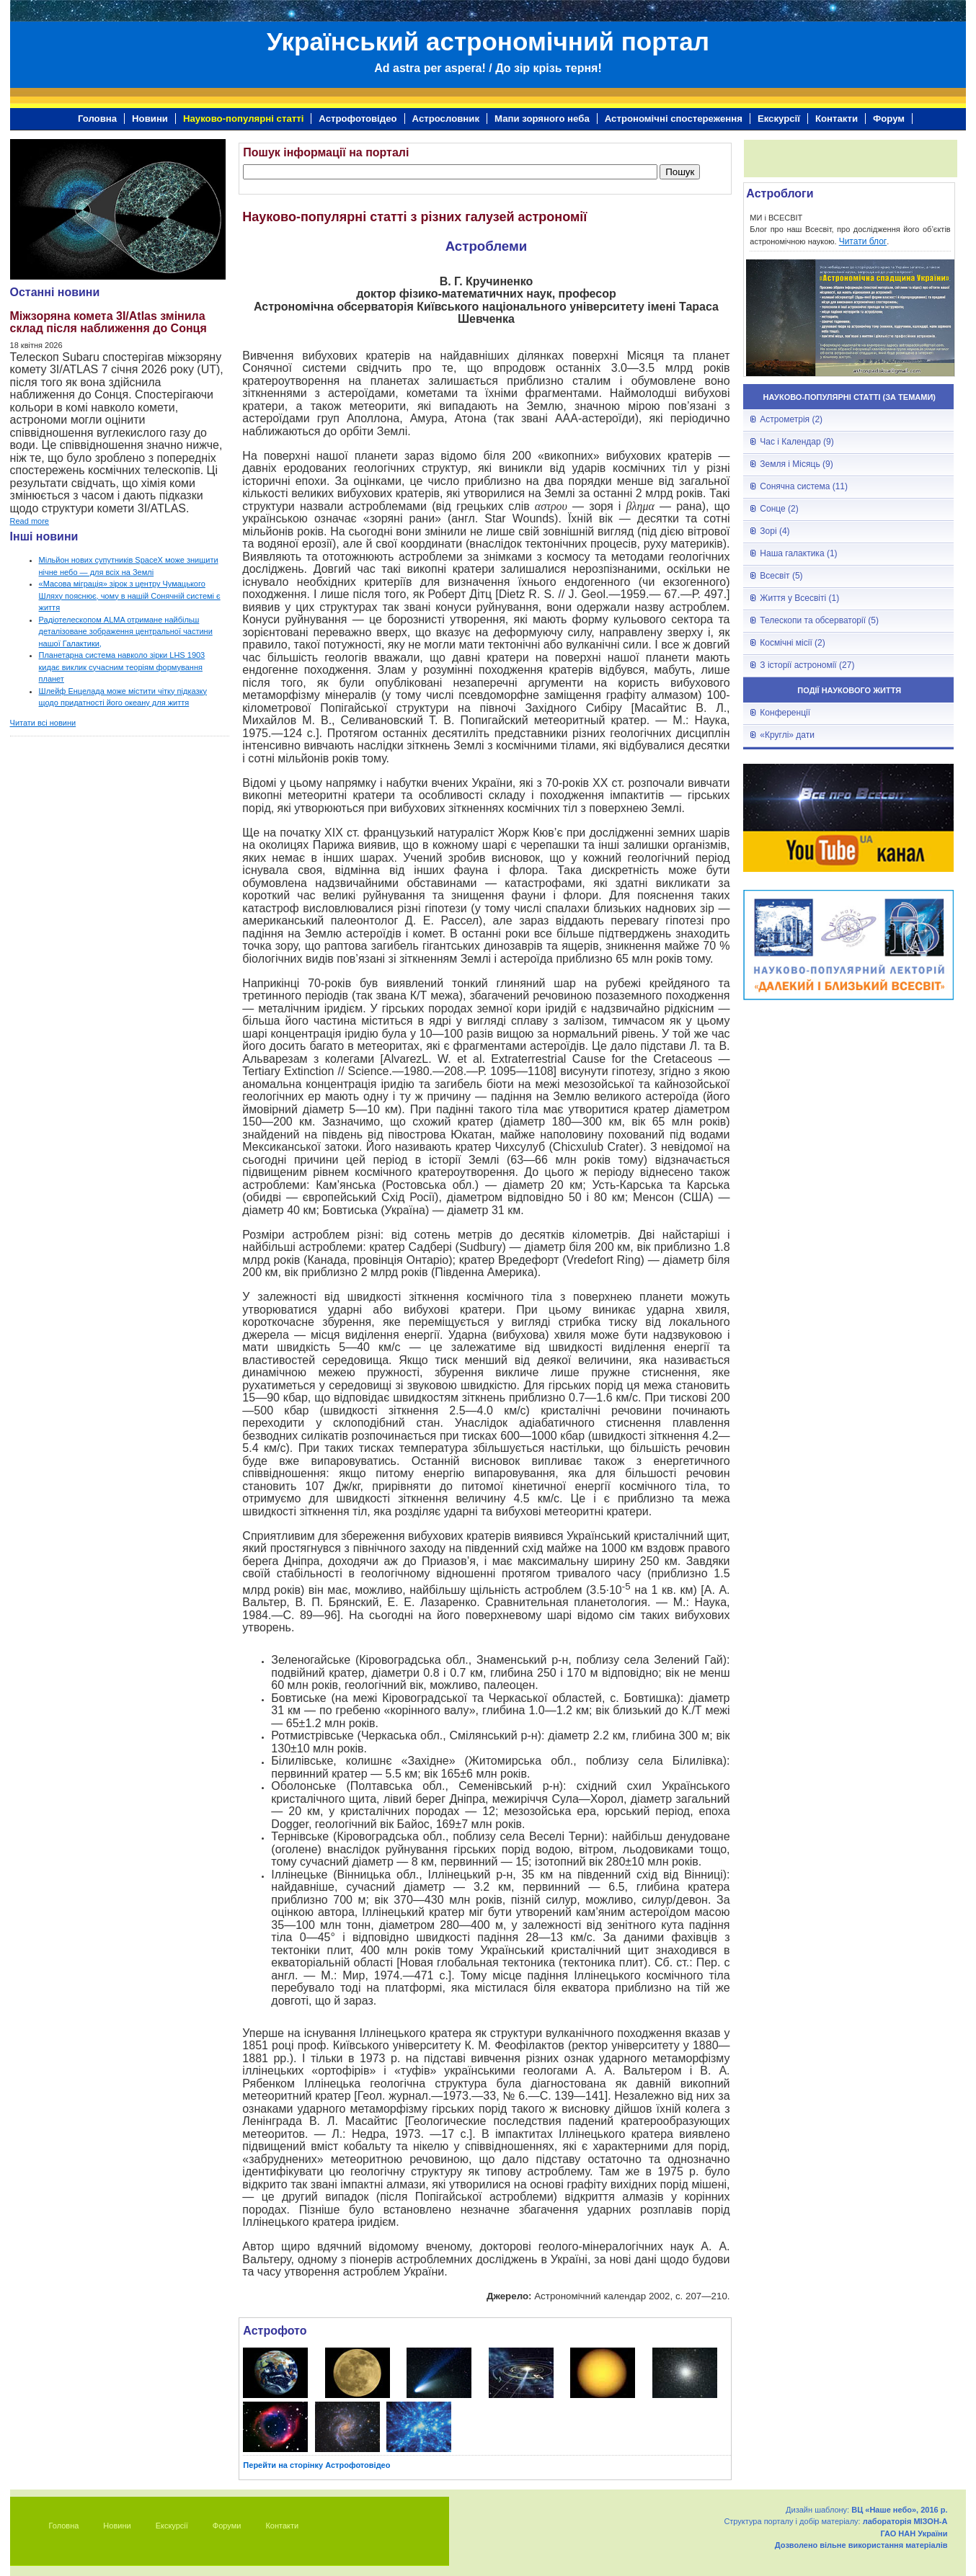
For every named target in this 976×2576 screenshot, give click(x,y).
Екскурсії (779, 118)
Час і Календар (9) (796, 442)
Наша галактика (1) (798, 553)
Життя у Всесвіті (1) (799, 598)
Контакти (836, 118)
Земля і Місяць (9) (796, 464)
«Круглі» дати (787, 735)
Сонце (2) (779, 509)
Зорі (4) (774, 531)
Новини (150, 118)
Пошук (679, 171)
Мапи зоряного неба (542, 118)
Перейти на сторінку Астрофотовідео (316, 2465)
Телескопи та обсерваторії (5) (819, 620)
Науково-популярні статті (243, 118)
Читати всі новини (43, 722)
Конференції (785, 713)
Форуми (227, 2525)
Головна (97, 118)
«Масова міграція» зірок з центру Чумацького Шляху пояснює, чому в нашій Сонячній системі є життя (130, 595)
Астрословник (445, 118)
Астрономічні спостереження (673, 118)
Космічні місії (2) (792, 643)
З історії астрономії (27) (807, 665)
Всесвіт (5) (781, 576)
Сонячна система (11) (804, 486)
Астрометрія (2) (791, 419)
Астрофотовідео (357, 118)
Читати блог (863, 241)
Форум (889, 118)
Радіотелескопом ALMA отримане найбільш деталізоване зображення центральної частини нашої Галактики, (126, 631)
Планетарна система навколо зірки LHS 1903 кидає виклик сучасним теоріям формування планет (122, 667)
